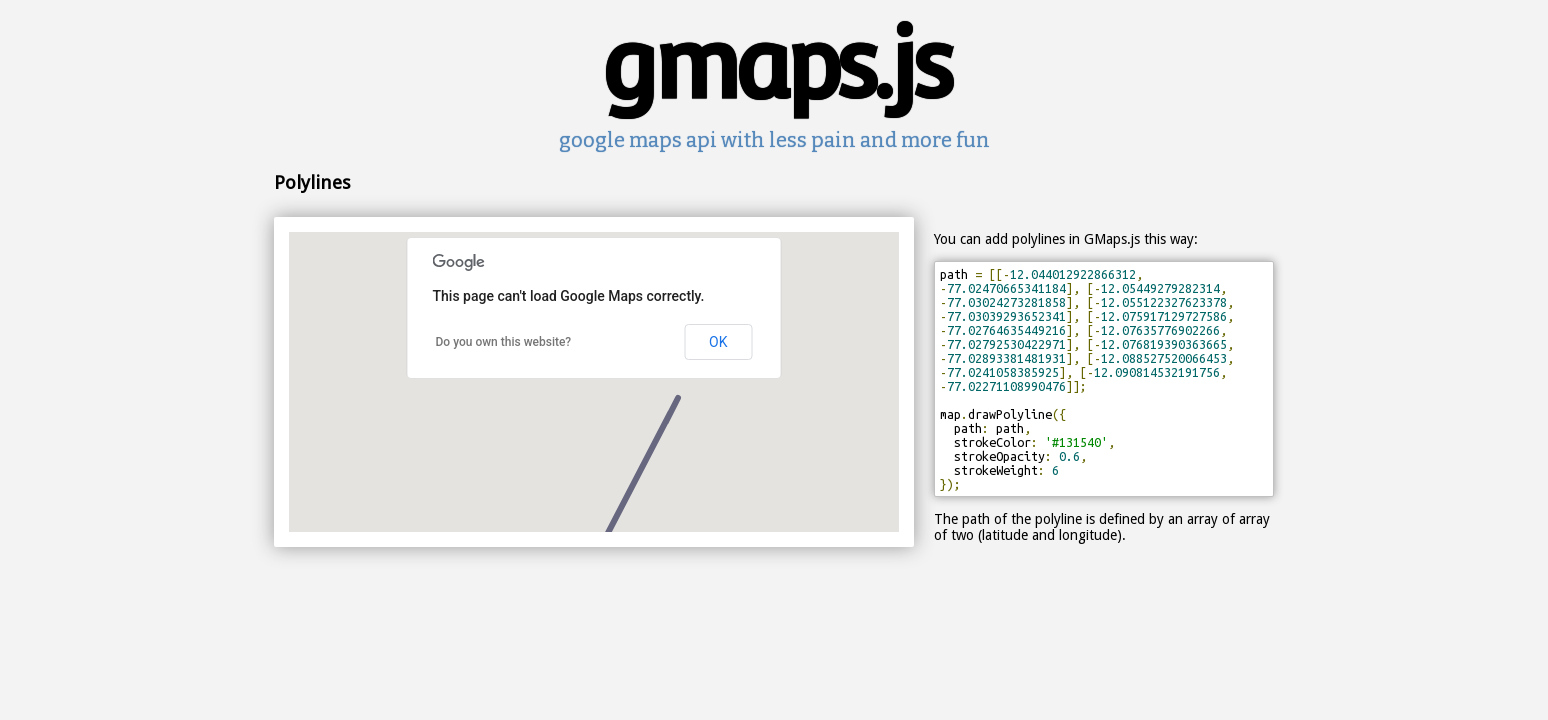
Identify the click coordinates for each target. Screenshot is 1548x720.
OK (718, 342)
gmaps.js (774, 64)
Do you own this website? (504, 342)
